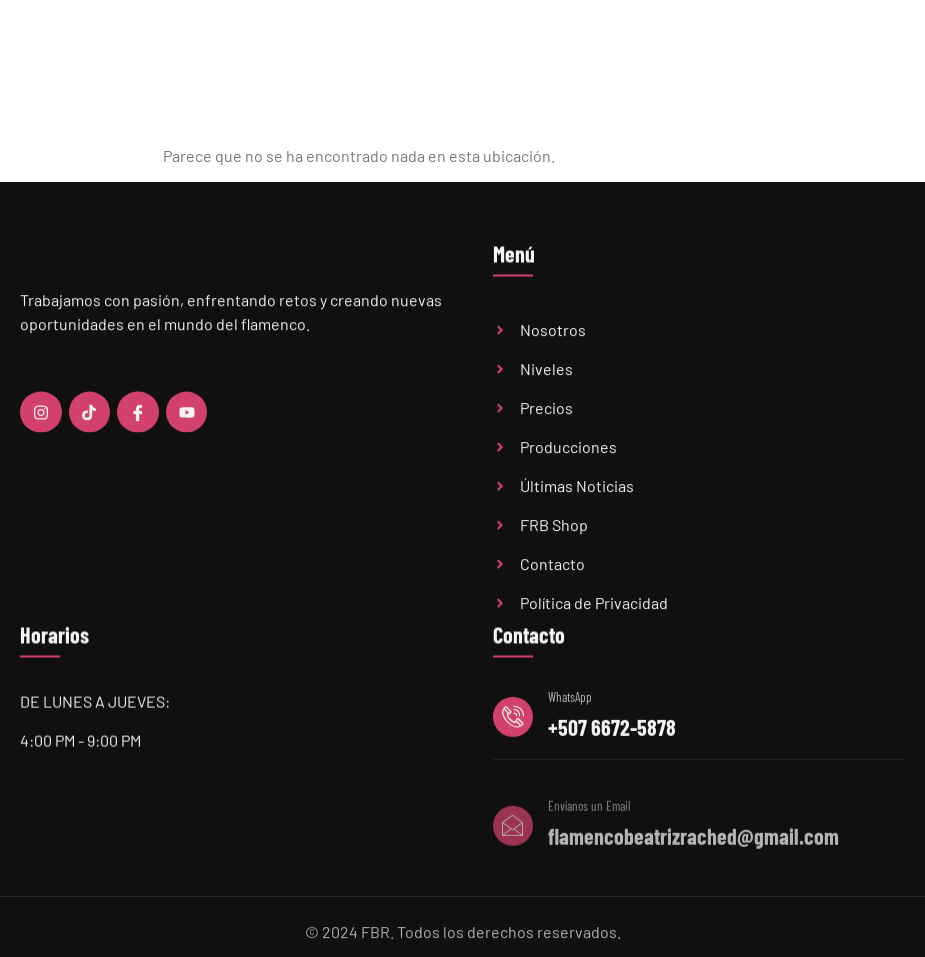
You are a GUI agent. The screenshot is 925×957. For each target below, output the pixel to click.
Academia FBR (419, 46)
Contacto (878, 46)
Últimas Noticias (640, 46)
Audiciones (735, 46)
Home (345, 46)
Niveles (497, 46)
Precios (556, 46)
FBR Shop (809, 46)
